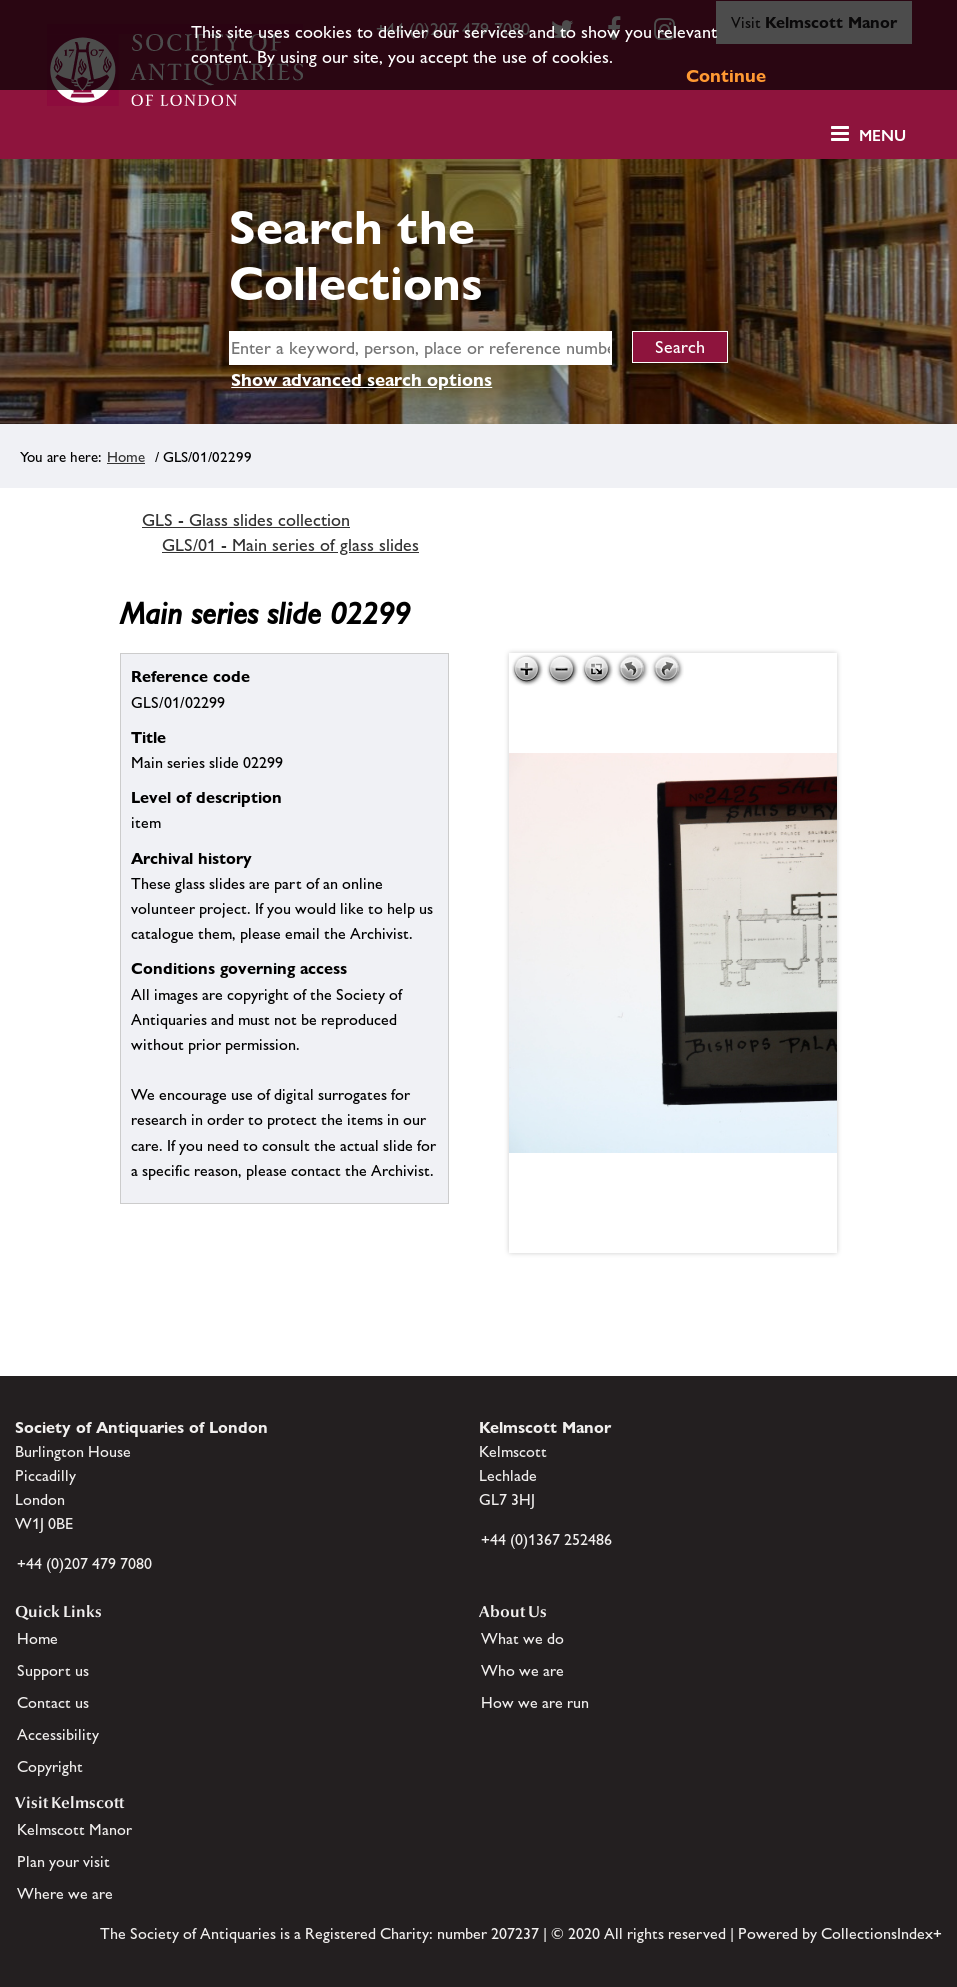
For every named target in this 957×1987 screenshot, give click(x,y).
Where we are (65, 1893)
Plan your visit (63, 1861)
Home (126, 456)
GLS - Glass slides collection (246, 520)
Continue (726, 75)
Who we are (522, 1670)
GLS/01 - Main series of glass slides (290, 545)
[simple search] (420, 348)
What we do (522, 1638)
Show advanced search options (361, 379)
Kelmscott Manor (74, 1829)
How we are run (535, 1702)
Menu (882, 135)
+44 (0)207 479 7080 (84, 1563)
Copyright (50, 1766)
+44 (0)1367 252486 (546, 1539)
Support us (53, 1670)
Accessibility (58, 1734)
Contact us (53, 1702)
